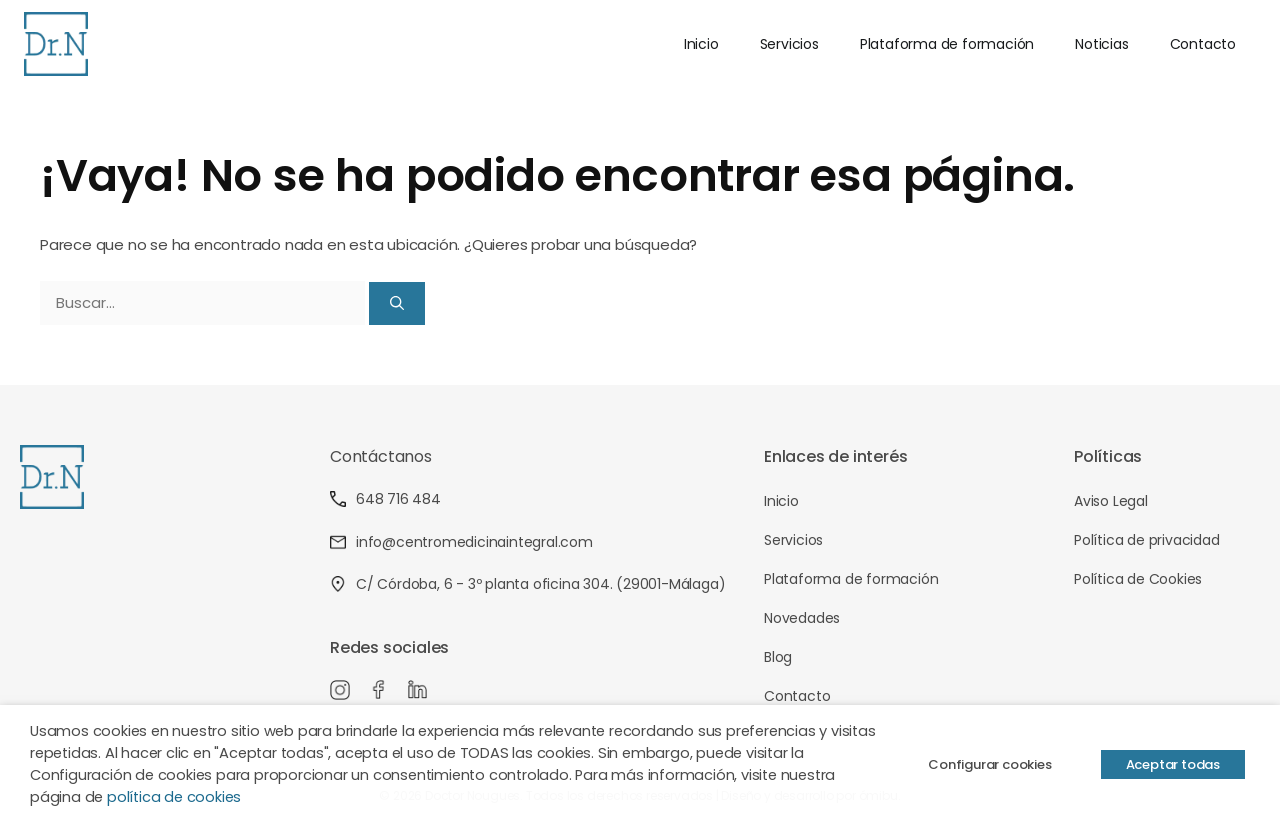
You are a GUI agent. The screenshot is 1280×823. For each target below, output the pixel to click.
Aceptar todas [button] (1173, 764)
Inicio (701, 44)
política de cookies (174, 797)
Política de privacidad (1147, 540)
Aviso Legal (1111, 501)
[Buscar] (397, 303)
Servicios (789, 44)
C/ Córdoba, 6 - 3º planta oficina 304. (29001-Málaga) (527, 584)
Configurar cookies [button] (989, 764)
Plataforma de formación (947, 44)
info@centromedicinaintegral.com (461, 542)
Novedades (802, 618)
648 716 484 (385, 499)
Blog (778, 657)
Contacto (1203, 44)
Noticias (1101, 44)
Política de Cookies (1138, 579)
